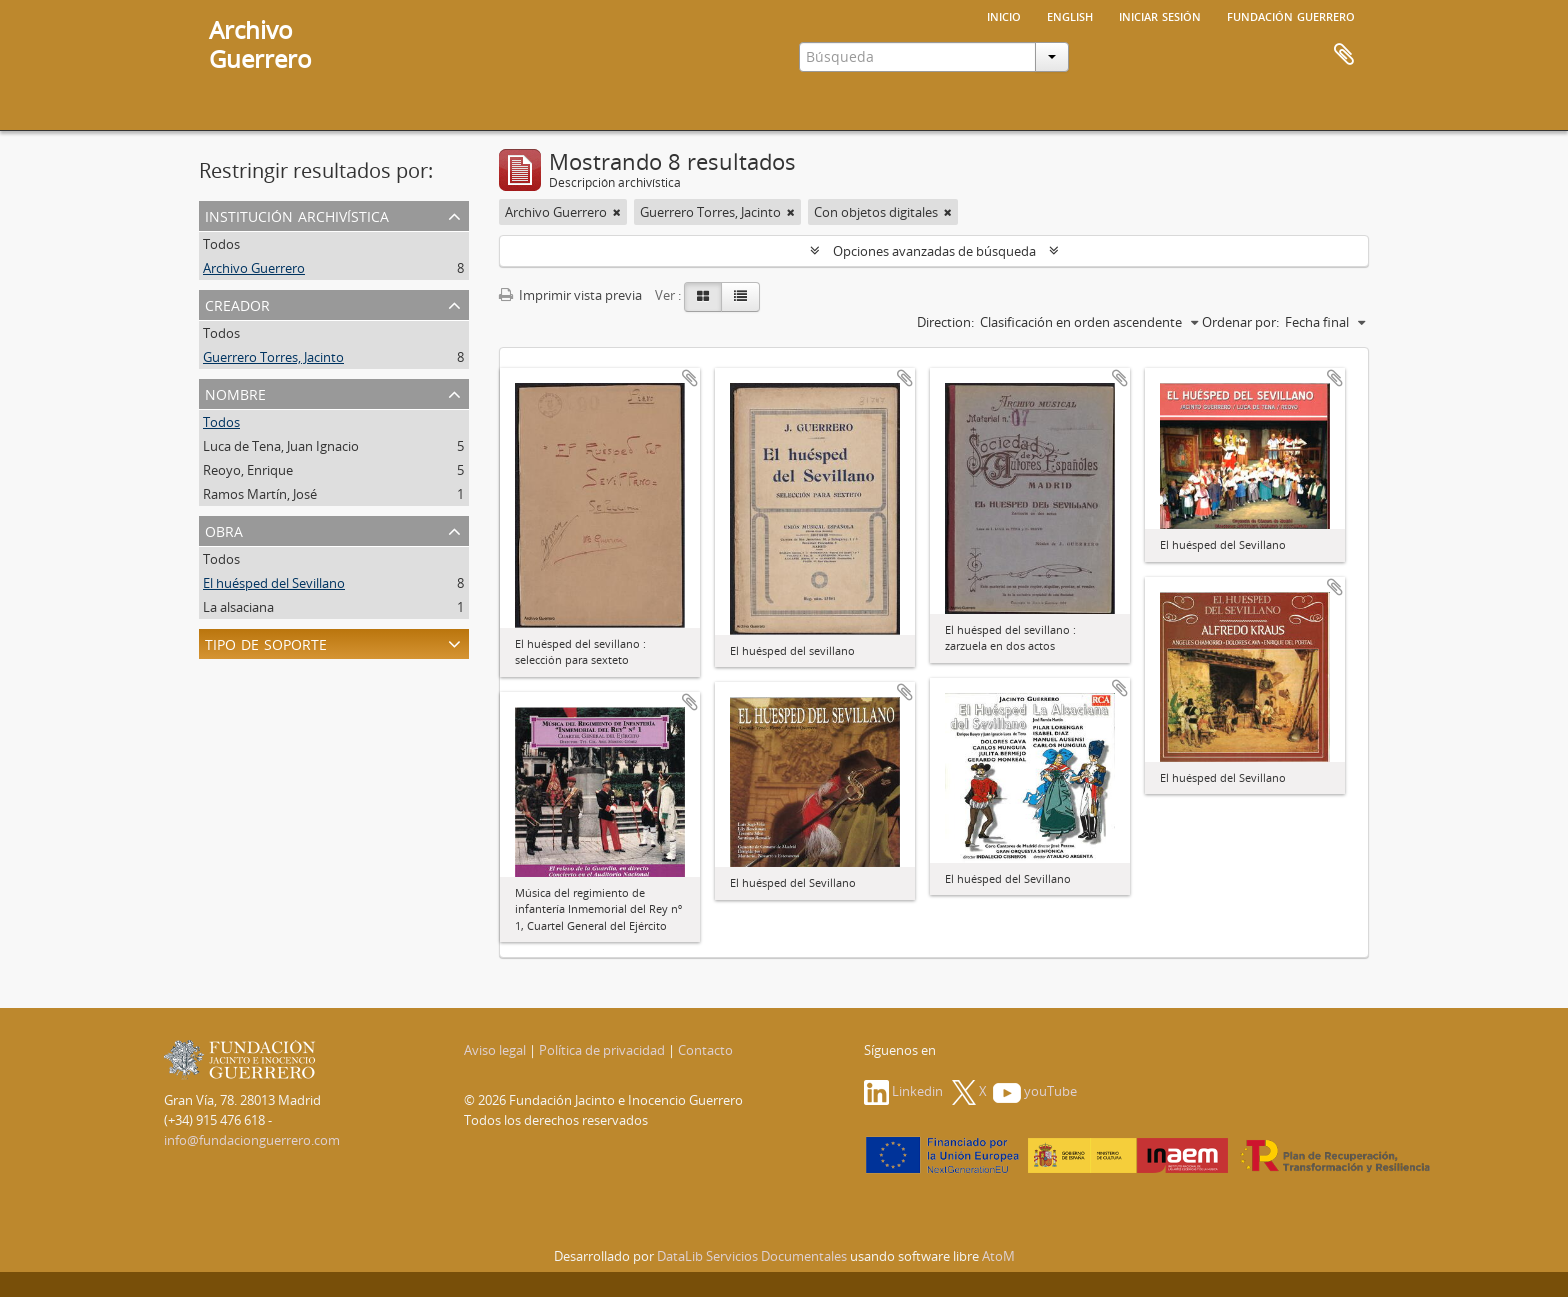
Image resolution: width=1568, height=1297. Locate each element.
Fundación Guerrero (1291, 15)
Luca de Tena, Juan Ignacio (281, 446)
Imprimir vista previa (570, 295)
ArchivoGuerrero (260, 44)
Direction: (945, 322)
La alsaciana (238, 607)
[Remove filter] (617, 212)
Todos (221, 244)
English (1070, 15)
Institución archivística (297, 214)
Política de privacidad (602, 1050)
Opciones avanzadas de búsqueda (934, 251)
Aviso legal (495, 1050)
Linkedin (903, 1091)
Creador (237, 303)
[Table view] (740, 297)
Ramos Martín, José (260, 494)
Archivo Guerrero (254, 268)
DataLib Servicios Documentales (752, 1256)
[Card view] (703, 297)
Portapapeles (1344, 55)
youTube (1035, 1091)
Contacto (705, 1050)
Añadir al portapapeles (690, 378)
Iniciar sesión (1160, 15)
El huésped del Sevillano (274, 583)
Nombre (235, 392)
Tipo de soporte (266, 642)
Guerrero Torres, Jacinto (273, 357)
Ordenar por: (1240, 322)
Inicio (1004, 15)
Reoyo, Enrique (248, 470)
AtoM (998, 1256)
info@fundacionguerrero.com (252, 1140)
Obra (224, 529)
